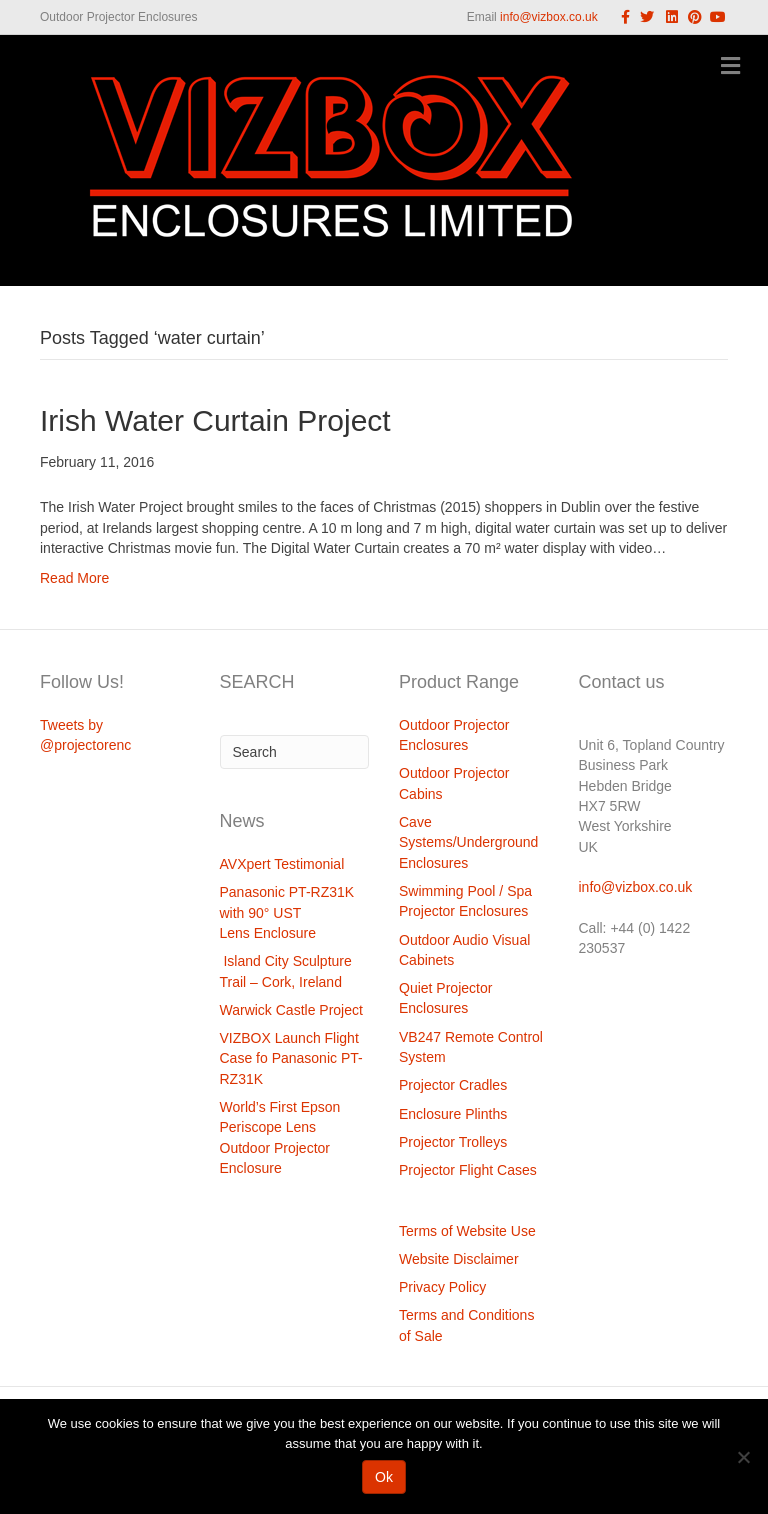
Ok (384, 1477)
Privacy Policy (442, 1287)
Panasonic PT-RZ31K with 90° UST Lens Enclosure (287, 912)
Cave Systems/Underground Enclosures (468, 842)
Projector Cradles (453, 1085)
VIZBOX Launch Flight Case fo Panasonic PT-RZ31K (291, 1058)
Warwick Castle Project (291, 1010)
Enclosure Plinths (453, 1114)
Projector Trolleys (453, 1142)
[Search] (295, 752)
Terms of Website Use (467, 1231)
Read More (74, 578)
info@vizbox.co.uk (549, 17)
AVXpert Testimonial (282, 864)
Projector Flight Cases (468, 1170)
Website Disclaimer (459, 1259)
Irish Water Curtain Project (215, 420)
